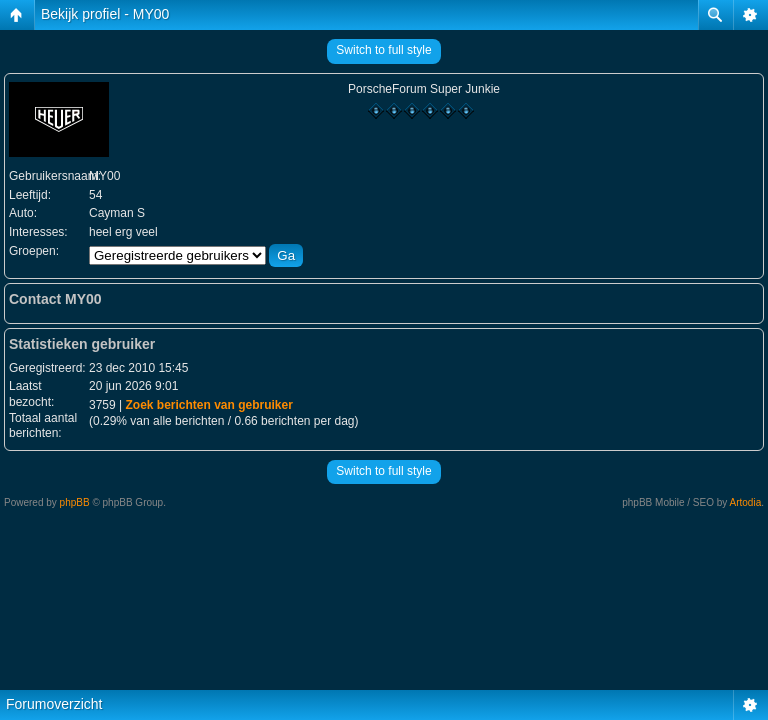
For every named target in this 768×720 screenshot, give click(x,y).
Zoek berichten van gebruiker (208, 405)
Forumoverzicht (54, 704)
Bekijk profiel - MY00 (105, 14)
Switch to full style (383, 50)
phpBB (75, 502)
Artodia (746, 502)
